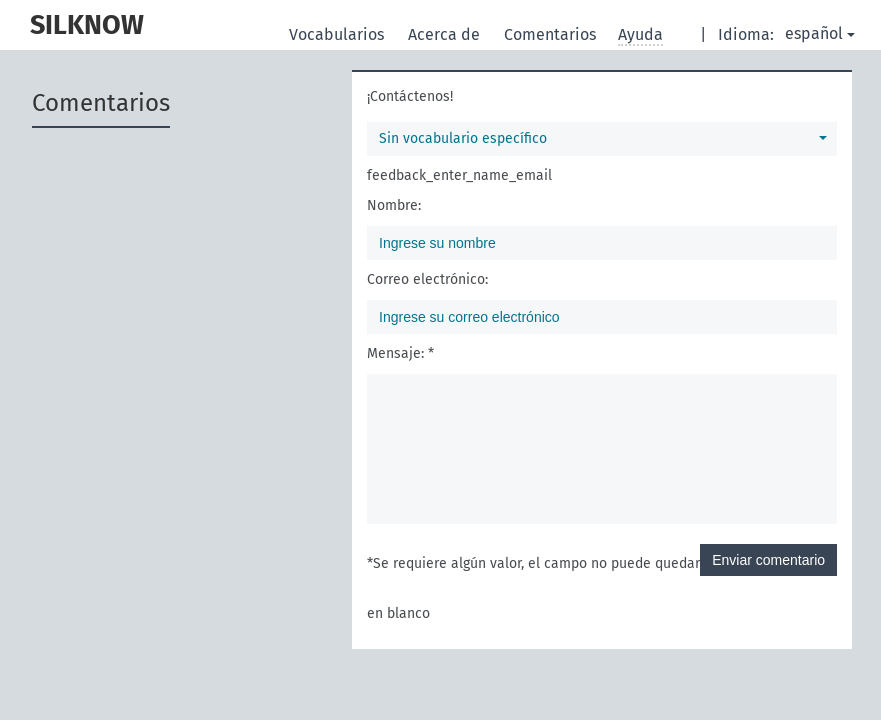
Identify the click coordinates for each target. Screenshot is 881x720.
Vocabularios (338, 34)
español (820, 33)
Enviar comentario (768, 560)
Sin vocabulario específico (603, 138)
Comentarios (552, 34)
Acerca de (446, 34)
